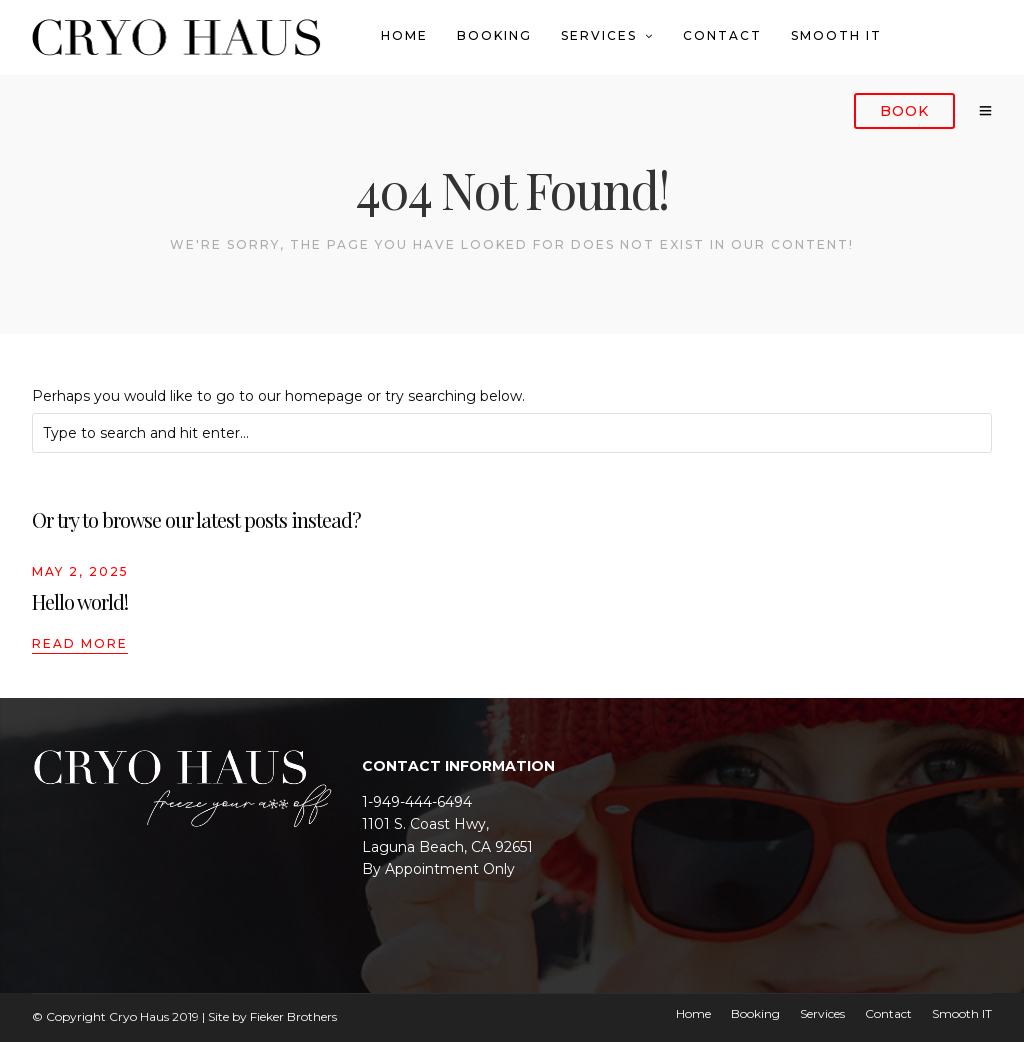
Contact (722, 35)
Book (904, 111)
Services (599, 35)
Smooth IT (836, 35)
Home (404, 35)
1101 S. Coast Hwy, (425, 824)
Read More (80, 643)
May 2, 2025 (80, 571)
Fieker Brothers (293, 1016)
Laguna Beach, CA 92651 (447, 847)
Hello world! (80, 601)
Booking (494, 35)
